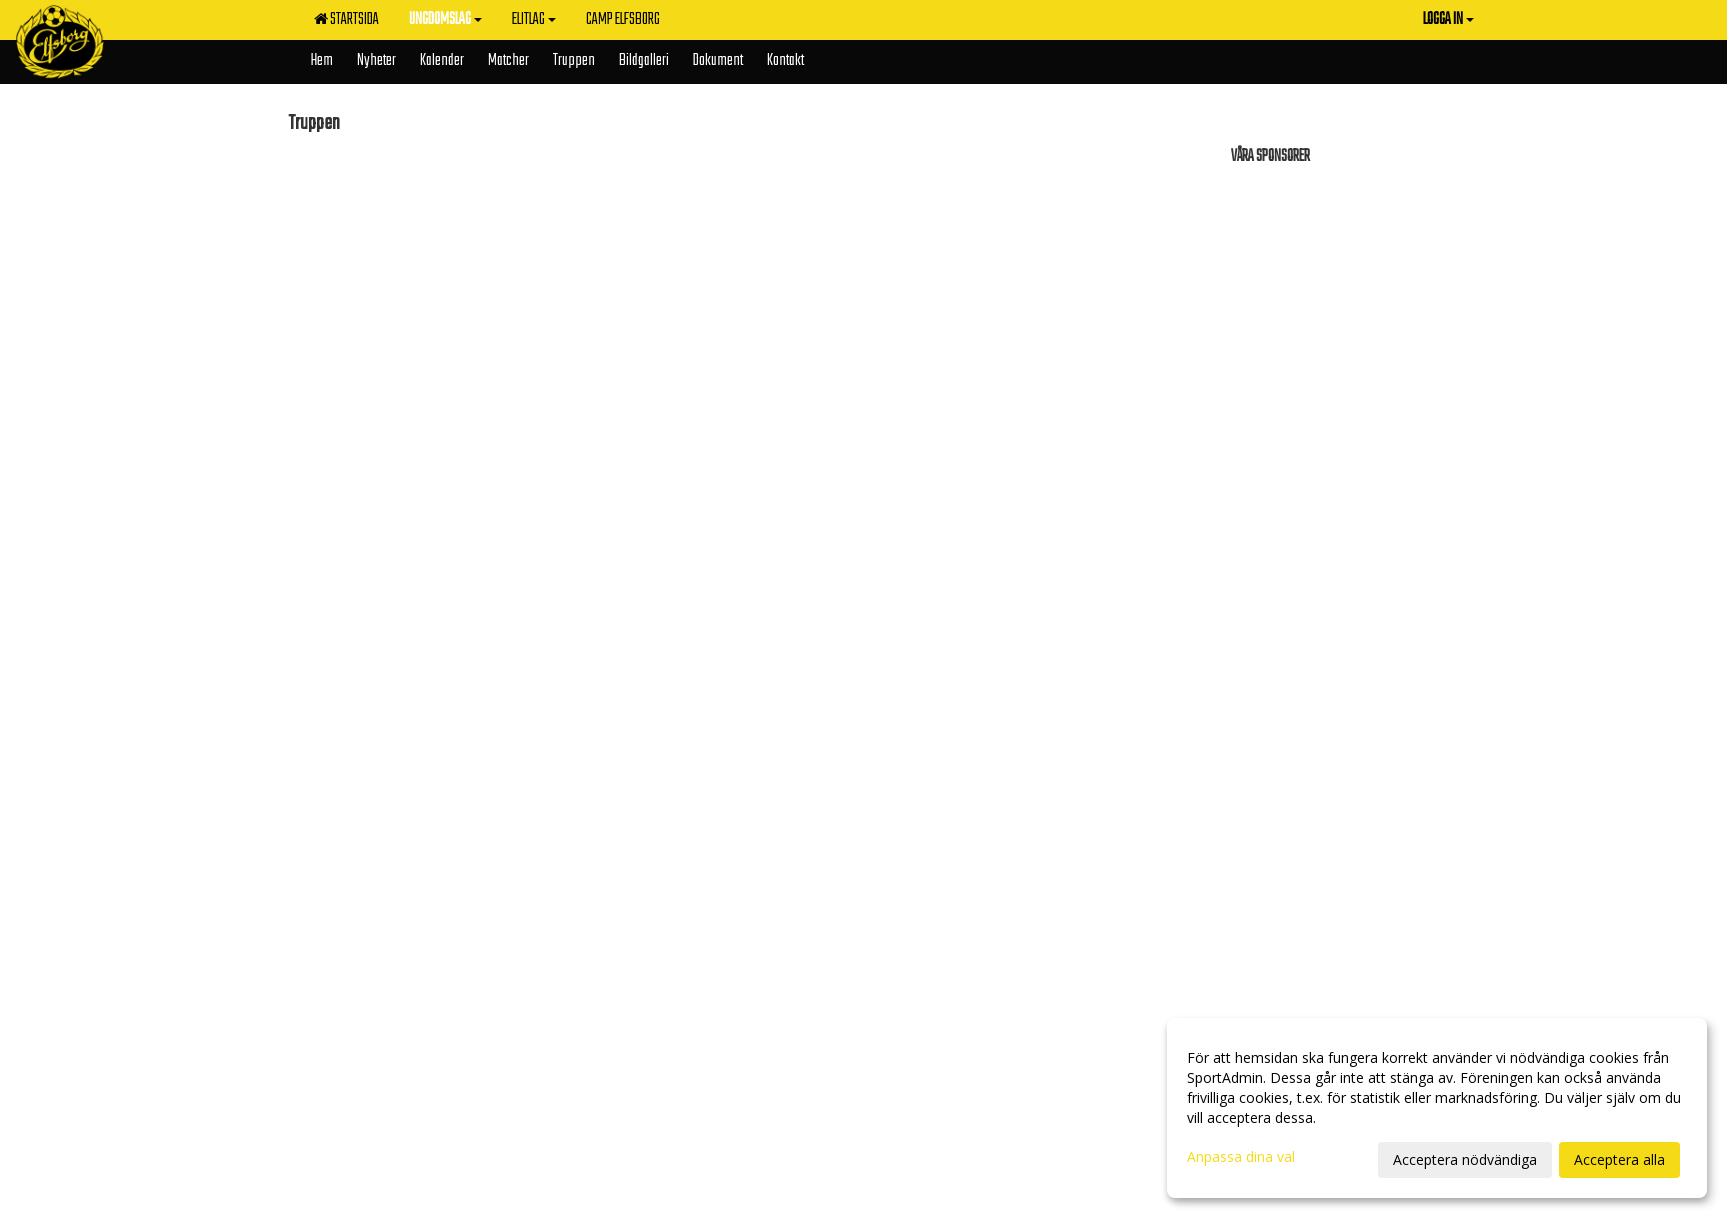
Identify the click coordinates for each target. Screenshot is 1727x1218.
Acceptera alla (1619, 1159)
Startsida (346, 20)
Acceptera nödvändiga (1465, 1159)
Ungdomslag (445, 20)
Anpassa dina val (1241, 1157)
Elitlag (534, 20)
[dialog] (1437, 1108)
